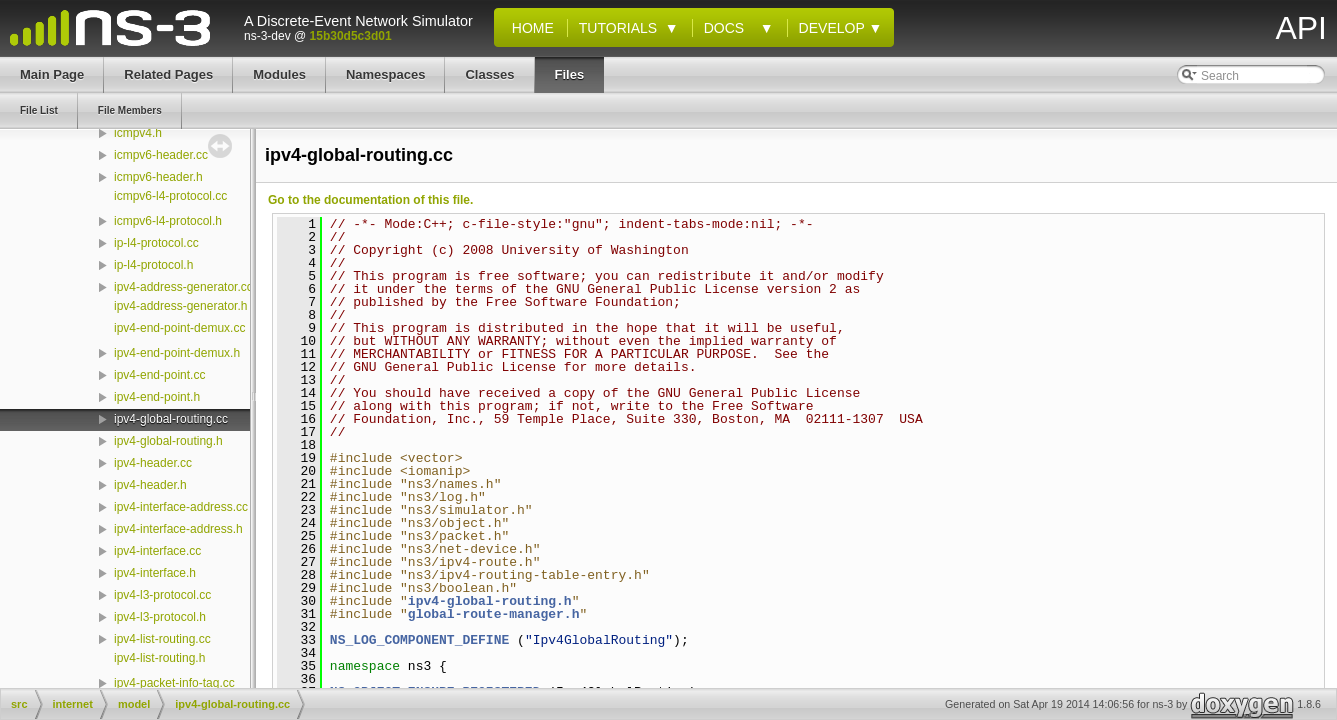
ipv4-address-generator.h (180, 306)
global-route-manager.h (494, 614)
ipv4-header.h (150, 485)
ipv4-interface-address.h (178, 529)
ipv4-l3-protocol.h (160, 617)
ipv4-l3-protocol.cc (162, 595)
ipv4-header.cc (153, 463)
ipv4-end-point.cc (159, 375)
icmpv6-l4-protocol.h (168, 221)
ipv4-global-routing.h (168, 441)
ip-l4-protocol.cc (156, 243)
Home (529, 28)
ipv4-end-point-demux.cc (179, 328)
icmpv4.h (138, 133)
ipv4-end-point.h (157, 397)
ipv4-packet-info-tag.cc (174, 683)
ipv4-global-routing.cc (171, 419)
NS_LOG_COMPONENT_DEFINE (419, 640)
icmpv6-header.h (158, 177)
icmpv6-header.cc (161, 155)
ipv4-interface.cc (157, 551)
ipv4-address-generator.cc (183, 287)
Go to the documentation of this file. (370, 200)
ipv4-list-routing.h (159, 658)
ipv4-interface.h (155, 573)
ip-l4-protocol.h (153, 265)
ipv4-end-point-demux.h (177, 353)
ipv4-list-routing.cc (162, 639)
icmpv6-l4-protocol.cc (170, 196)
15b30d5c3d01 (351, 36)
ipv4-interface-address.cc (181, 507)
